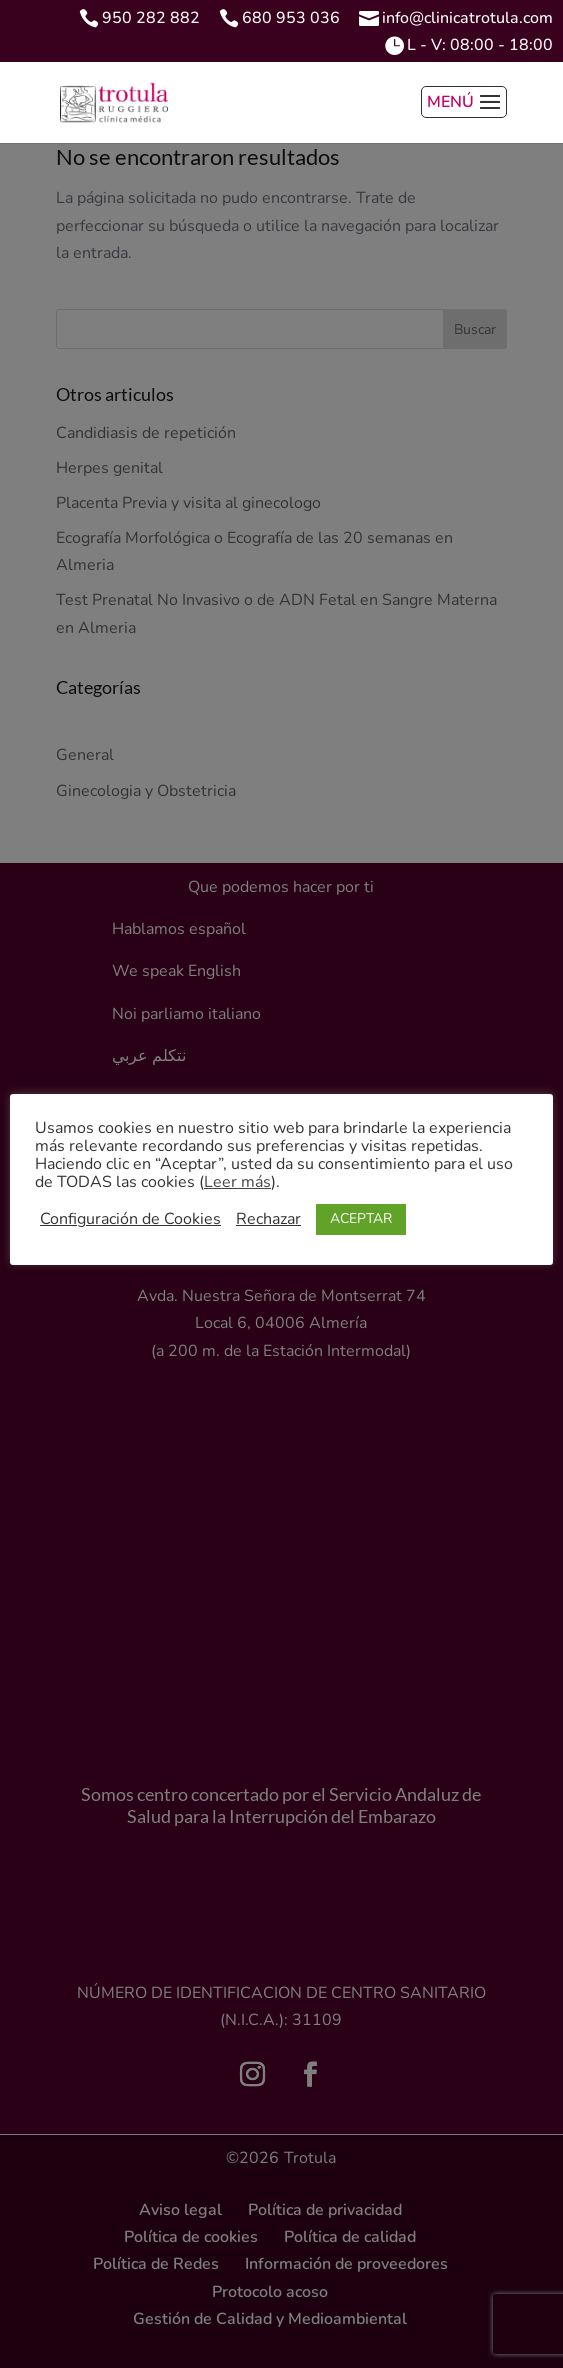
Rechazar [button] (268, 1219)
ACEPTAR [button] (361, 1218)
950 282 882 (151, 18)
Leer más (237, 1182)
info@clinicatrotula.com (467, 18)
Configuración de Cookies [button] (130, 1219)
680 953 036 (291, 18)
